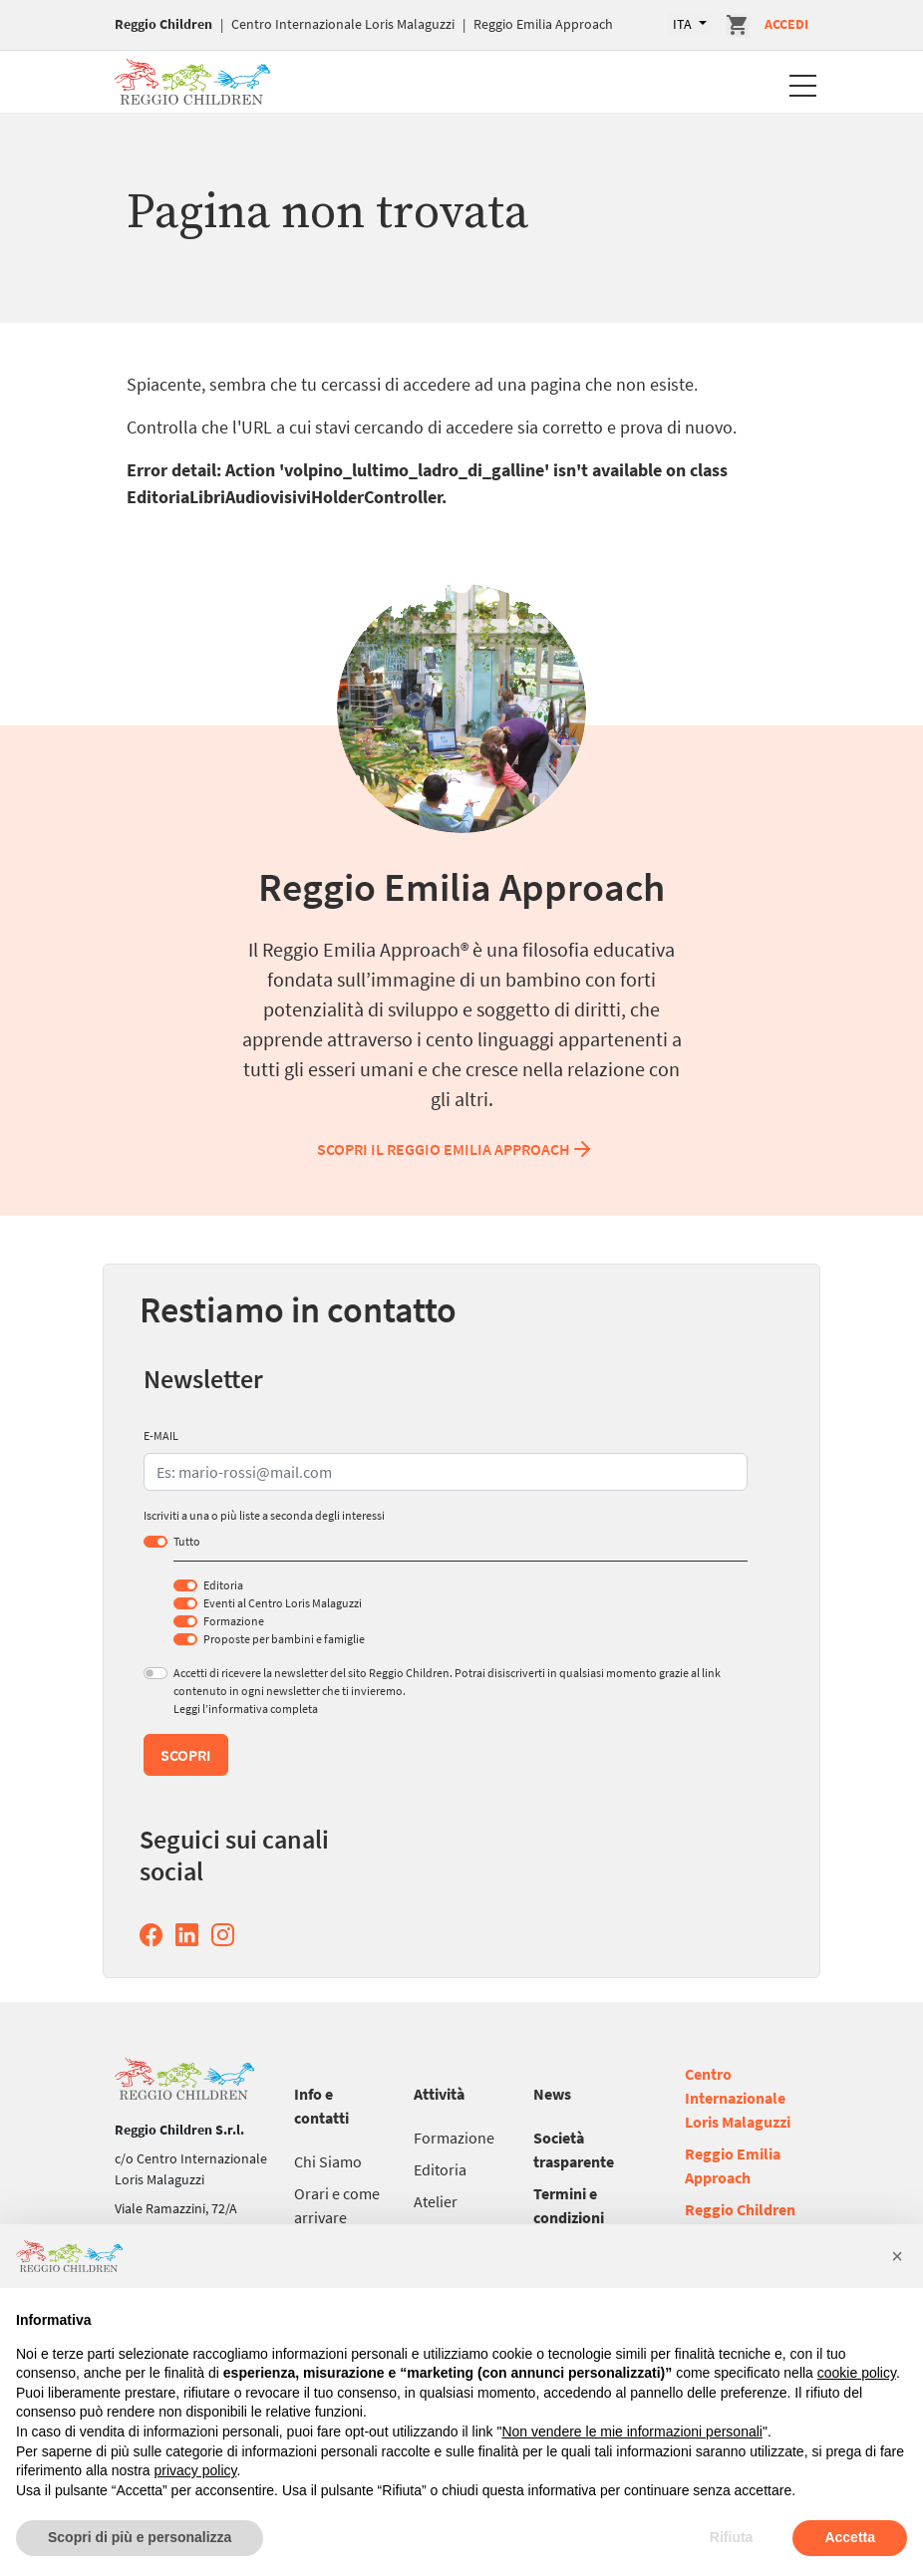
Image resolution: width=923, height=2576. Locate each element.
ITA (684, 24)
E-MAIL (161, 1435)
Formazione (233, 1620)
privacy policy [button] (195, 2470)
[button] (897, 2256)
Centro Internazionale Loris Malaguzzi (343, 24)
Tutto (186, 1541)
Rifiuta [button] (732, 2537)
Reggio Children (163, 24)
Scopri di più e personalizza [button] (139, 2537)
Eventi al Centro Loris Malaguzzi (282, 1602)
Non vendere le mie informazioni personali (631, 2431)
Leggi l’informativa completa (245, 1708)
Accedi (786, 24)
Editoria (223, 1584)
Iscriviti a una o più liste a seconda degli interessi (264, 1515)
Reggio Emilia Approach (543, 24)
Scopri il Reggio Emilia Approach (455, 1149)
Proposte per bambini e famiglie (284, 1638)
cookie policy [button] (856, 2373)
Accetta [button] (849, 2537)
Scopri (185, 1755)
